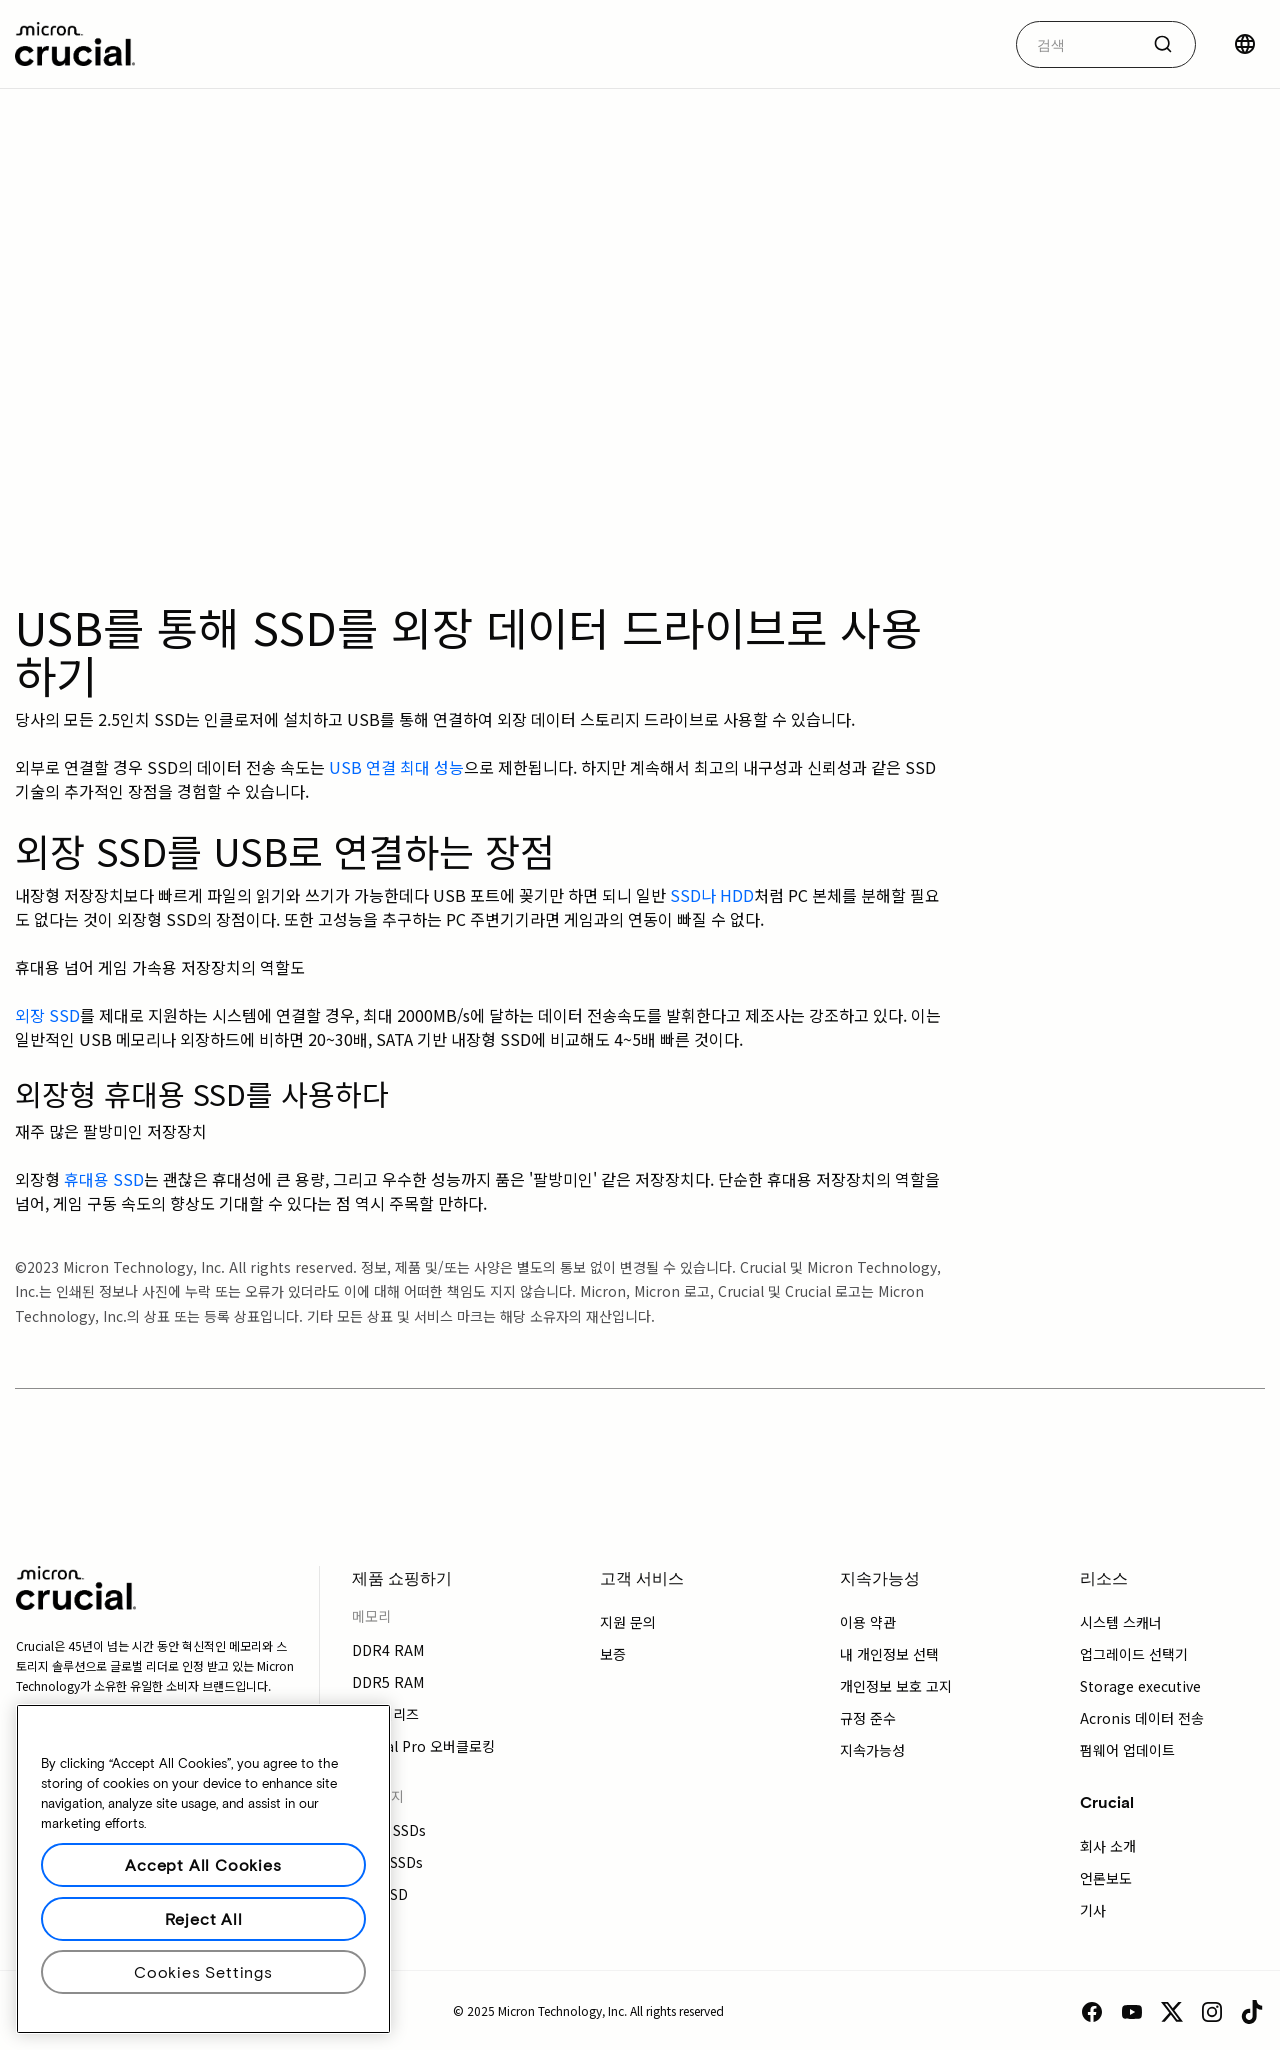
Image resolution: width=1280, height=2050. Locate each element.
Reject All (204, 1918)
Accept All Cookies (203, 1864)
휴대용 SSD (104, 1179)
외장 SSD (47, 1015)
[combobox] (1106, 44)
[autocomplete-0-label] (1077, 44)
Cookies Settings (203, 1971)
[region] (203, 1869)
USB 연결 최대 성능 (396, 767)
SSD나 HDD (712, 895)
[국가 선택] (1245, 44)
